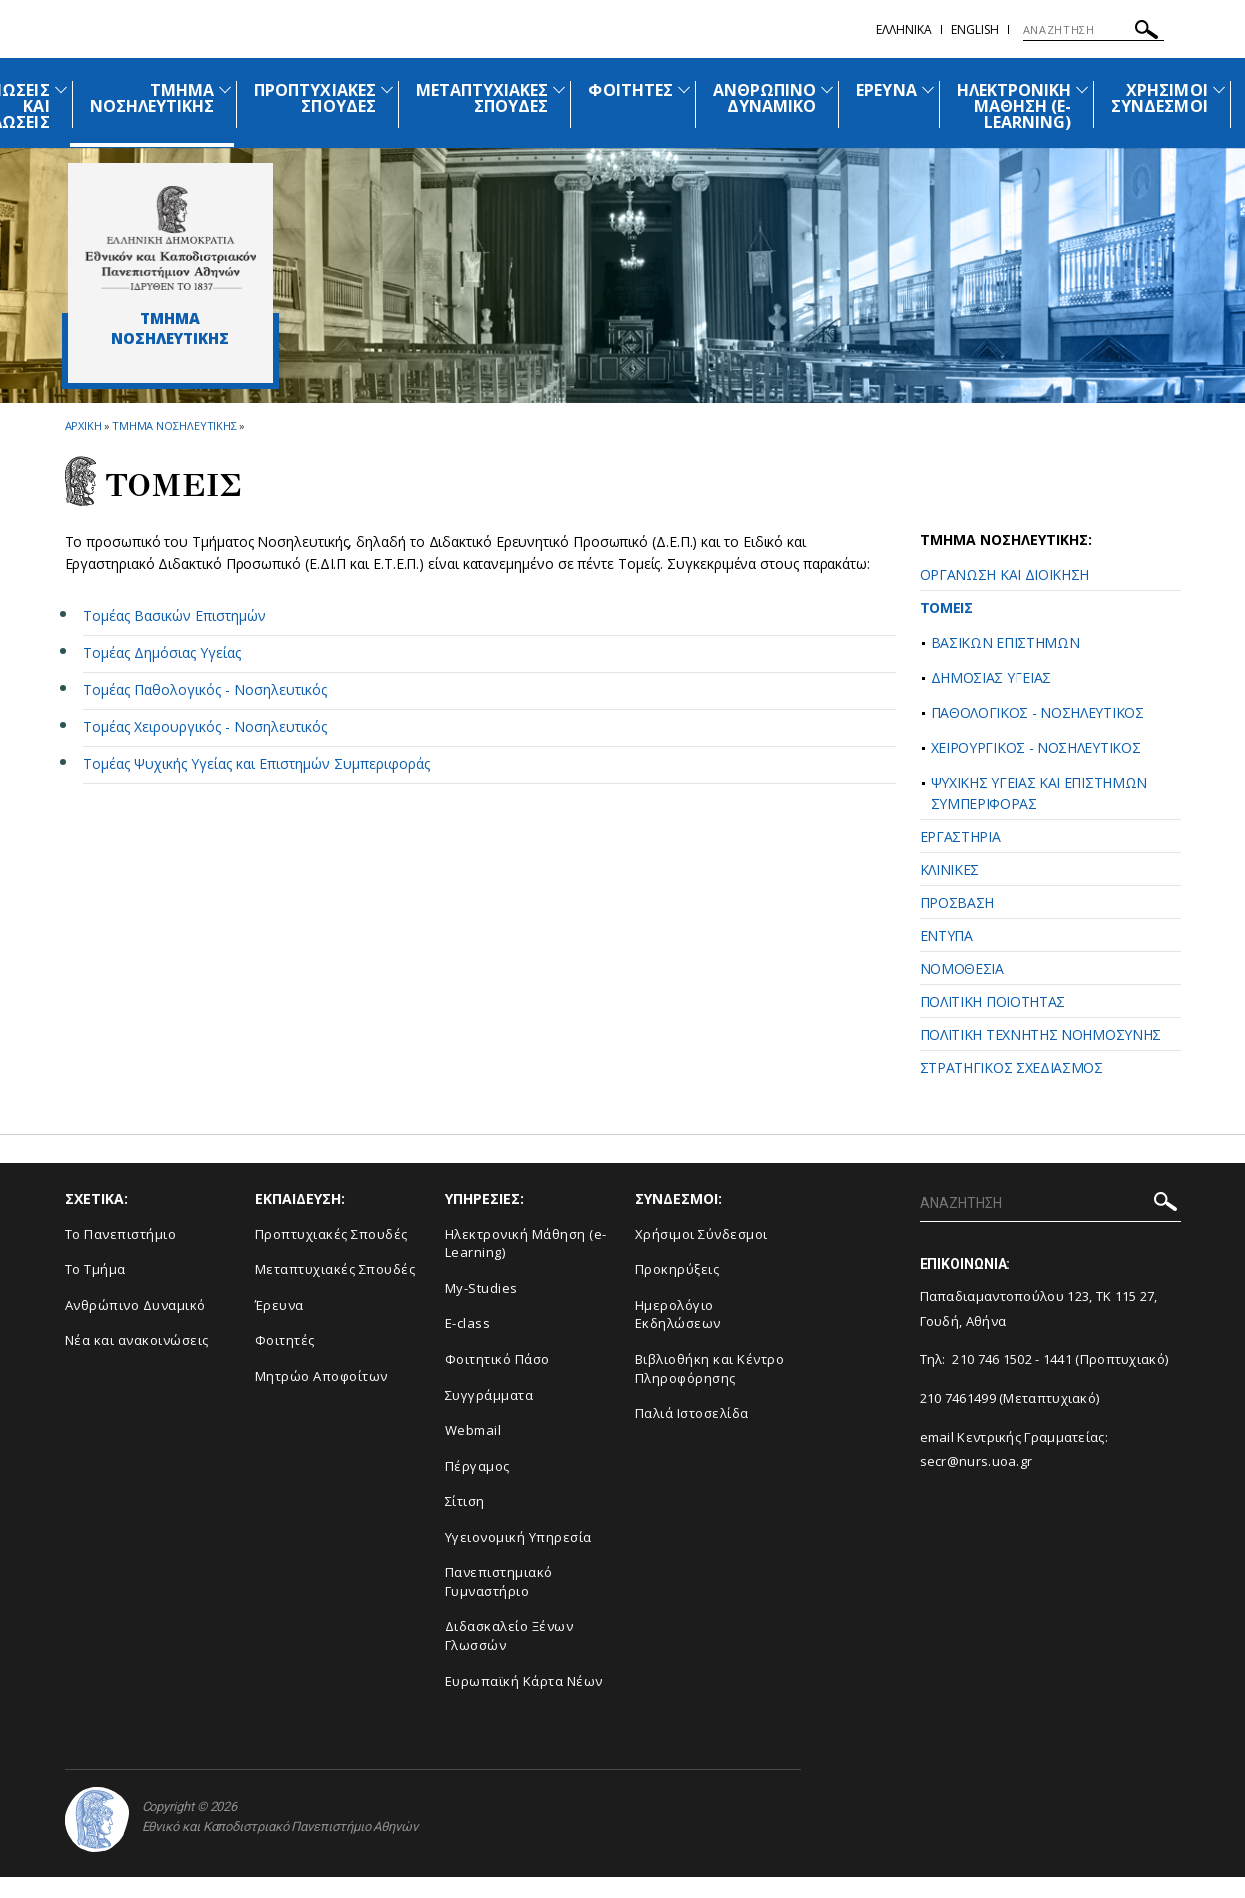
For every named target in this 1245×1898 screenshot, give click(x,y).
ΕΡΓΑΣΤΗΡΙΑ (960, 836)
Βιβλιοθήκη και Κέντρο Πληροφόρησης (710, 1368)
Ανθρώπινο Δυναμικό (135, 1305)
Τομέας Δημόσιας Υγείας (162, 652)
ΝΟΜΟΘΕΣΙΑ (962, 968)
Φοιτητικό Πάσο (497, 1359)
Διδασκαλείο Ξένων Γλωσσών (509, 1635)
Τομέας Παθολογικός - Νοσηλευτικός (205, 689)
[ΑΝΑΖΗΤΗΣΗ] (1093, 30)
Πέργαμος (477, 1466)
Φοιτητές (285, 1340)
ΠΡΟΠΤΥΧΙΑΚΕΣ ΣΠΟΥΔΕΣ (315, 98)
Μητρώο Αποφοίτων (321, 1376)
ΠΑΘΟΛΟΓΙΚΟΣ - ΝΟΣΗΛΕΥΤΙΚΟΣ (1037, 712)
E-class (468, 1323)
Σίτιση (465, 1501)
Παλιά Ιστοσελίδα (692, 1413)
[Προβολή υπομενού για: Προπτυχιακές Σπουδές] (387, 89)
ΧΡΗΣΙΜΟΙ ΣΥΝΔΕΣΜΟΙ (1159, 98)
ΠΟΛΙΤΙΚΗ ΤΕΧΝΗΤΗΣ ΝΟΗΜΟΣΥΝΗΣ (1041, 1034)
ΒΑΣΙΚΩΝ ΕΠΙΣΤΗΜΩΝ (1005, 642)
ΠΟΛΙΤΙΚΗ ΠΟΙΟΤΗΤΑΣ (993, 1001)
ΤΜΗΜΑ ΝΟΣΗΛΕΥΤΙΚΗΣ (152, 98)
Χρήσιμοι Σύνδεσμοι (701, 1234)
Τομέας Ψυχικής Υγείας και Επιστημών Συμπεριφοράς (256, 763)
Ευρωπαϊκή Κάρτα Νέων (524, 1681)
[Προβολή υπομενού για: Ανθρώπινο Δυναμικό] (827, 89)
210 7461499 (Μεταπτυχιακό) (1010, 1398)
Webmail (473, 1430)
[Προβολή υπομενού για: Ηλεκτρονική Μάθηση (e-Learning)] (1082, 89)
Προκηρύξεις (677, 1269)
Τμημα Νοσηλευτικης (174, 425)
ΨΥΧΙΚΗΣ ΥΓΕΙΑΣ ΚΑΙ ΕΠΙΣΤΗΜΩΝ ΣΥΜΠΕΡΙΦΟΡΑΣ (1039, 793)
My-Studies (481, 1288)
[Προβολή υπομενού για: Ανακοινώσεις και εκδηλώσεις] (61, 89)
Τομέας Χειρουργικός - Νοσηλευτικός (205, 726)
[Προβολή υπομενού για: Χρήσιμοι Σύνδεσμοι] (1219, 89)
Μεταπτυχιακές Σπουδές (335, 1269)
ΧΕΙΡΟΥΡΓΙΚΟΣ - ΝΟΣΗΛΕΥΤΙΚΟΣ (1036, 747)
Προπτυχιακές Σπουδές (331, 1234)
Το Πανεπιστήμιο (121, 1234)
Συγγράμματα (489, 1395)
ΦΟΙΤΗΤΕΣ (630, 90)
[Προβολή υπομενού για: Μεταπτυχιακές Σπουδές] (559, 89)
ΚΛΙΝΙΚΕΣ (950, 869)
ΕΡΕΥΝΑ (886, 90)
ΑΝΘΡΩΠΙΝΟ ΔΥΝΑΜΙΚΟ (764, 98)
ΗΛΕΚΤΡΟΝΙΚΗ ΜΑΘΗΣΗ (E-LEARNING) (1014, 106)
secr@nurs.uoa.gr (976, 1461)
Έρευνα (279, 1305)
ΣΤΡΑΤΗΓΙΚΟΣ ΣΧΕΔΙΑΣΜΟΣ (1011, 1067)
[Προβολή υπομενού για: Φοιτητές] (684, 89)
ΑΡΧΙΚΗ (83, 425)
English (975, 29)
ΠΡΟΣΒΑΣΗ (957, 902)
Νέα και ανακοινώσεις (137, 1340)
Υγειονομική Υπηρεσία (518, 1537)
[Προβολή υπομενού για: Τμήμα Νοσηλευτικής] (225, 89)
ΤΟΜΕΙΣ (946, 607)
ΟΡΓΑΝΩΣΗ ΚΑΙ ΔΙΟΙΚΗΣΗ (1005, 574)
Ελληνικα (904, 29)
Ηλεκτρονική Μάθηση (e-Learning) (526, 1243)
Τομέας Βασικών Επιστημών (174, 615)
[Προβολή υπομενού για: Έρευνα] (928, 89)
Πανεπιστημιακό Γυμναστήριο (499, 1581)
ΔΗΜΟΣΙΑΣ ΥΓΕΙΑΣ (991, 677)
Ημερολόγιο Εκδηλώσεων (678, 1314)
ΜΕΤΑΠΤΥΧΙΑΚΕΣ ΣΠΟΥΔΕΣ (482, 98)
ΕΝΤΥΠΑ (946, 935)
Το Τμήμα (95, 1269)
